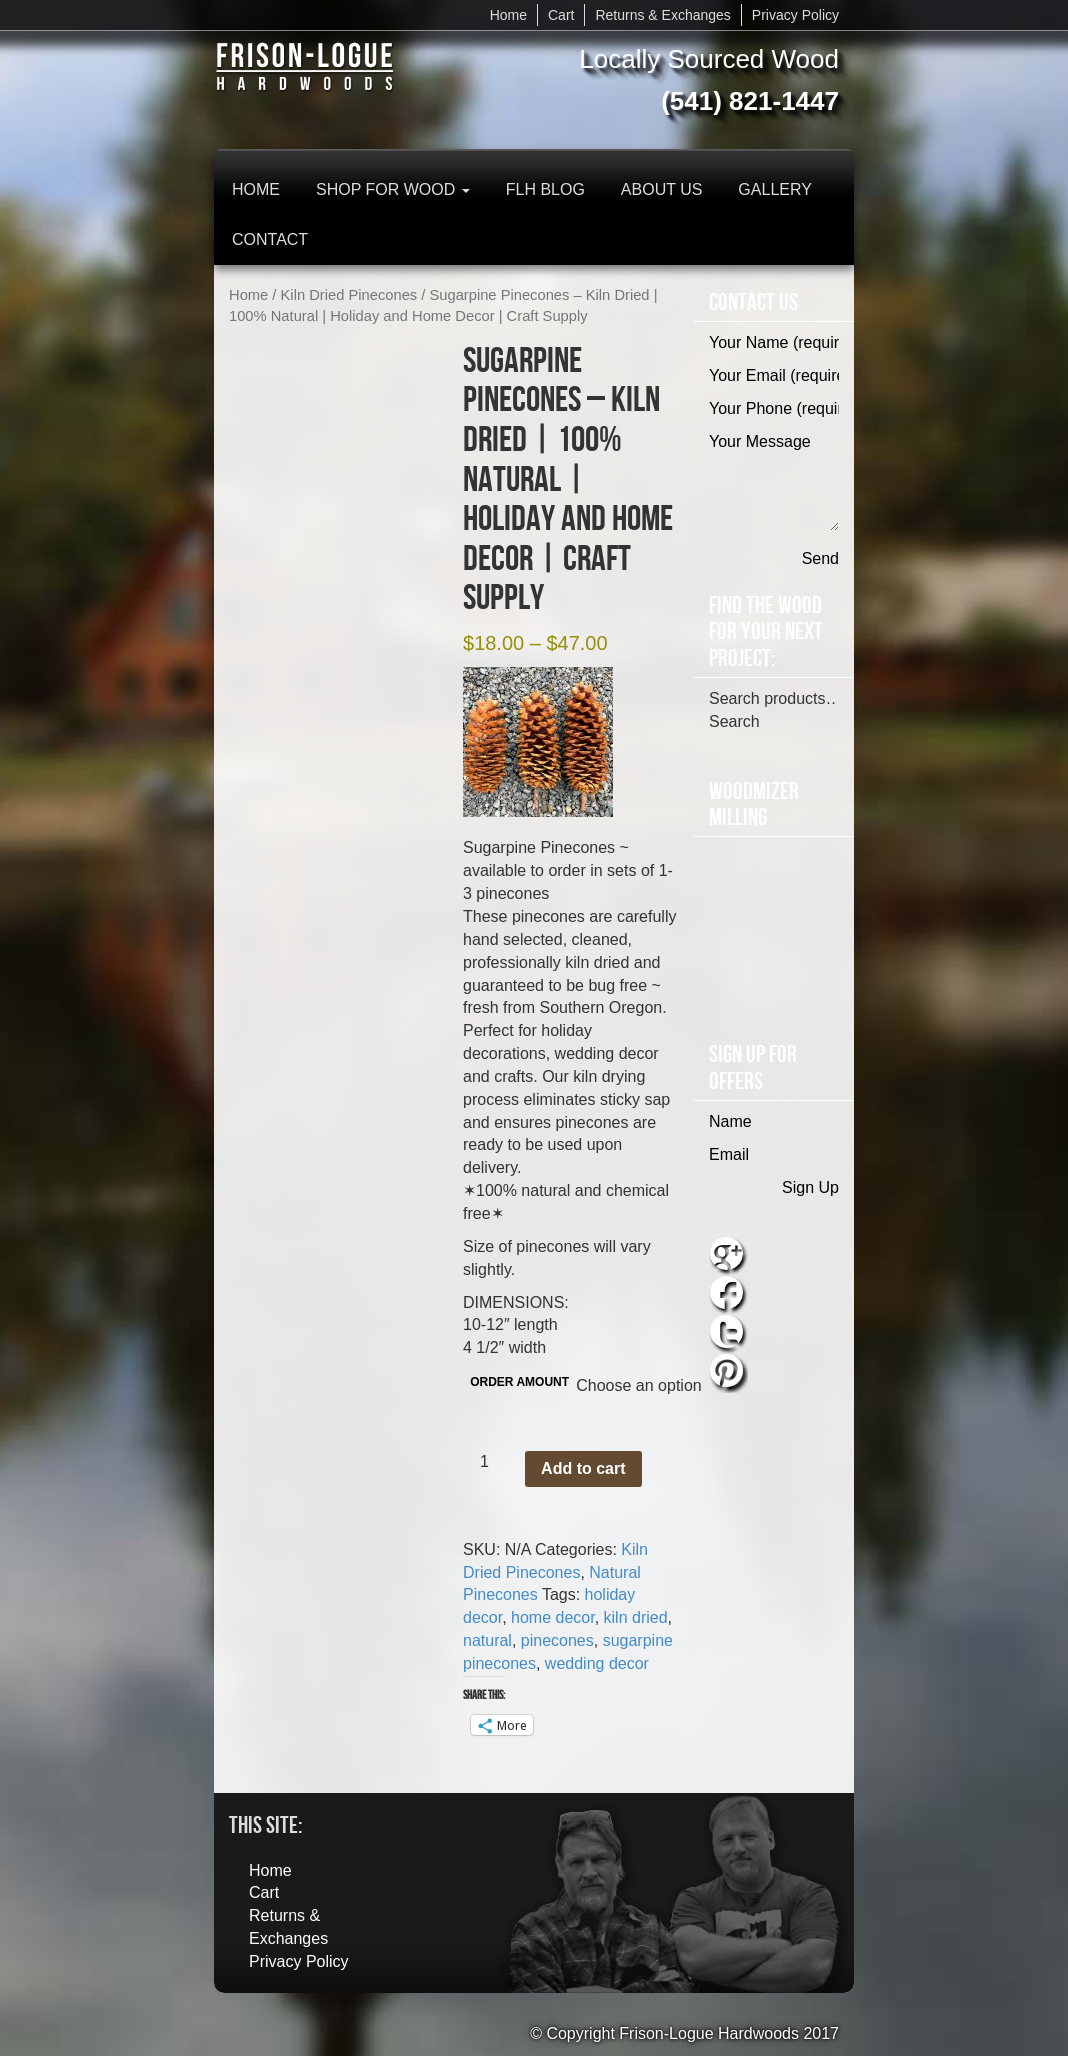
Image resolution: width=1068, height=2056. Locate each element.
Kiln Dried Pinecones (349, 295)
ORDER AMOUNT (519, 1382)
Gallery (775, 189)
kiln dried (636, 1617)
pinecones (557, 1640)
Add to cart (583, 1468)
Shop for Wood (393, 189)
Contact (270, 239)
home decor (553, 1617)
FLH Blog (545, 189)
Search (734, 721)
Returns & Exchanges (662, 15)
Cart (561, 15)
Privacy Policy (795, 15)
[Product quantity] (492, 1462)
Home (508, 15)
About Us (662, 189)
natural (487, 1640)
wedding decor (597, 1663)
